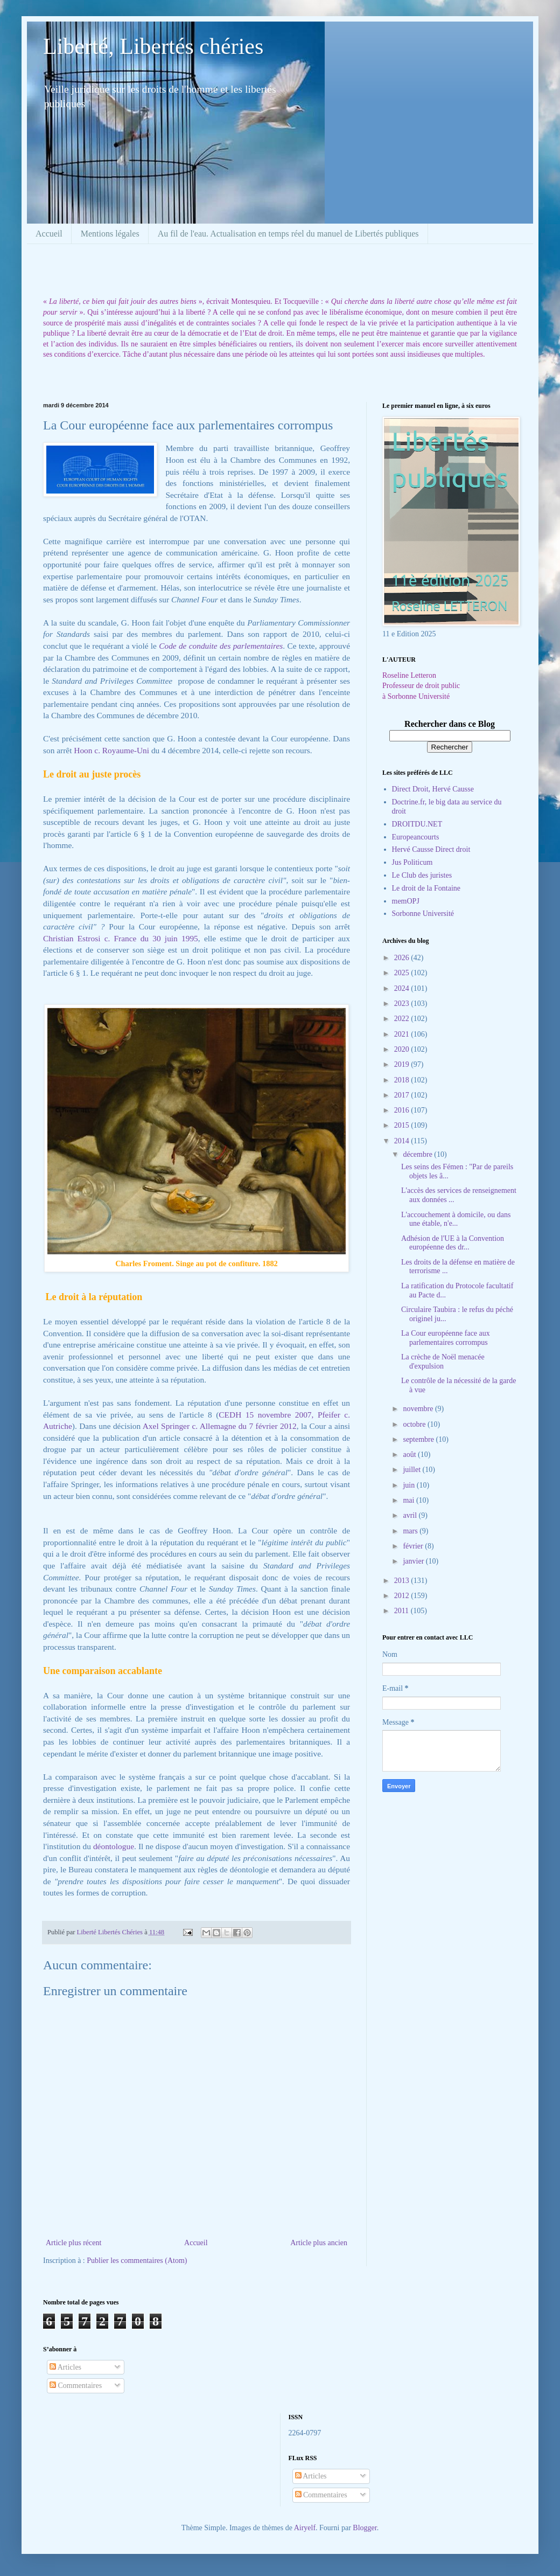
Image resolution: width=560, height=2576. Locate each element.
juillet (412, 1470)
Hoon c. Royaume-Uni (111, 750)
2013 (402, 1581)
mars (411, 1531)
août (410, 1454)
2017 (402, 1095)
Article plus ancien (318, 2243)
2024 (402, 988)
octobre (415, 1424)
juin (409, 1485)
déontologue (113, 1846)
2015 (402, 1125)
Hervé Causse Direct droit (431, 849)
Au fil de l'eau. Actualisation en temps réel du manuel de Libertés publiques (288, 233)
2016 (402, 1110)
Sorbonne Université (423, 913)
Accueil (49, 233)
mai (409, 1500)
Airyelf (305, 2528)
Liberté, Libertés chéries (153, 46)
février (414, 1546)
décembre (418, 1154)
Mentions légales (110, 233)
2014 (402, 1141)
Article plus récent (73, 2243)
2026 (402, 958)
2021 (402, 1034)
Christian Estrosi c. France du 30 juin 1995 (120, 938)
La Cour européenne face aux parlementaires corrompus (445, 1337)
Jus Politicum (412, 862)
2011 (402, 1611)
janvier (414, 1561)
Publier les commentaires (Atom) (137, 2260)
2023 (402, 1003)
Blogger (364, 2528)
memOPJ (405, 901)
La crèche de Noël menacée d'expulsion (443, 1361)
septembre (419, 1439)
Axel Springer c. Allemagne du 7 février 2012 (220, 1426)
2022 (402, 1019)
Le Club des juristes (422, 875)
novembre (419, 1409)
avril (410, 1515)
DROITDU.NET (417, 824)
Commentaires (76, 2385)
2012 (402, 1596)
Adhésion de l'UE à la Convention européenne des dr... (452, 1243)
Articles (65, 2367)
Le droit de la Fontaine (426, 888)
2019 (402, 1064)
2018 (402, 1080)
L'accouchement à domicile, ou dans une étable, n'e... (456, 1219)
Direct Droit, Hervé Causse (433, 789)
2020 (402, 1049)
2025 (402, 973)
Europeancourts (415, 837)
